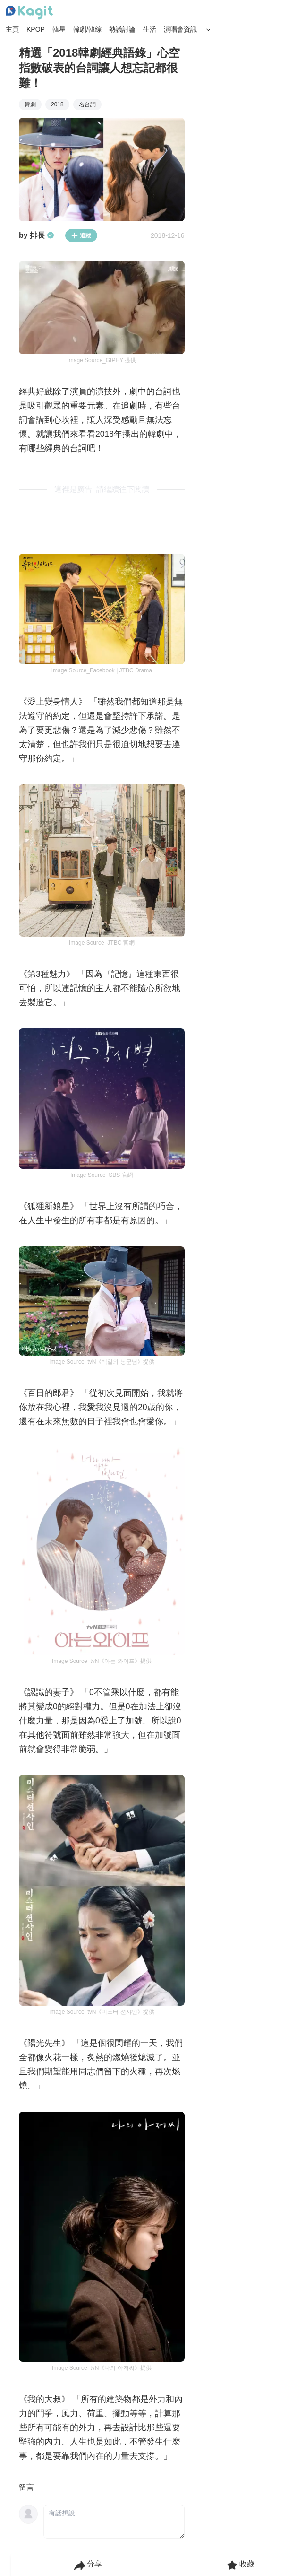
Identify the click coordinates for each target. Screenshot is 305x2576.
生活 (149, 29)
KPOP (35, 29)
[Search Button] (208, 30)
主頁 (12, 29)
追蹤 (81, 235)
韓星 (59, 29)
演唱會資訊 (180, 29)
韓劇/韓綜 (87, 29)
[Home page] (29, 13)
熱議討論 (122, 29)
